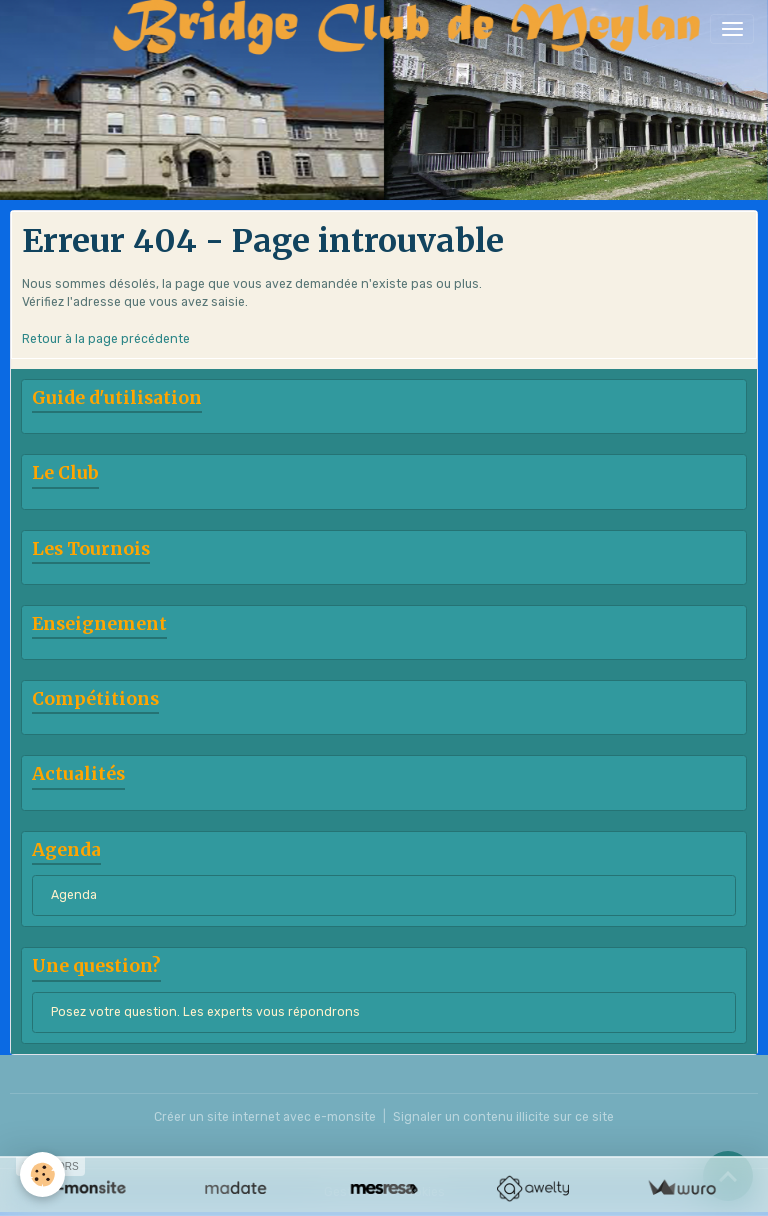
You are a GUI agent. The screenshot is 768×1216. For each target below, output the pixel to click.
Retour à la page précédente (106, 339)
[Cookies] (42, 1174)
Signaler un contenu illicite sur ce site (503, 1117)
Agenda (74, 895)
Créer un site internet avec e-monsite (265, 1117)
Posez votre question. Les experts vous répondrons (205, 1012)
